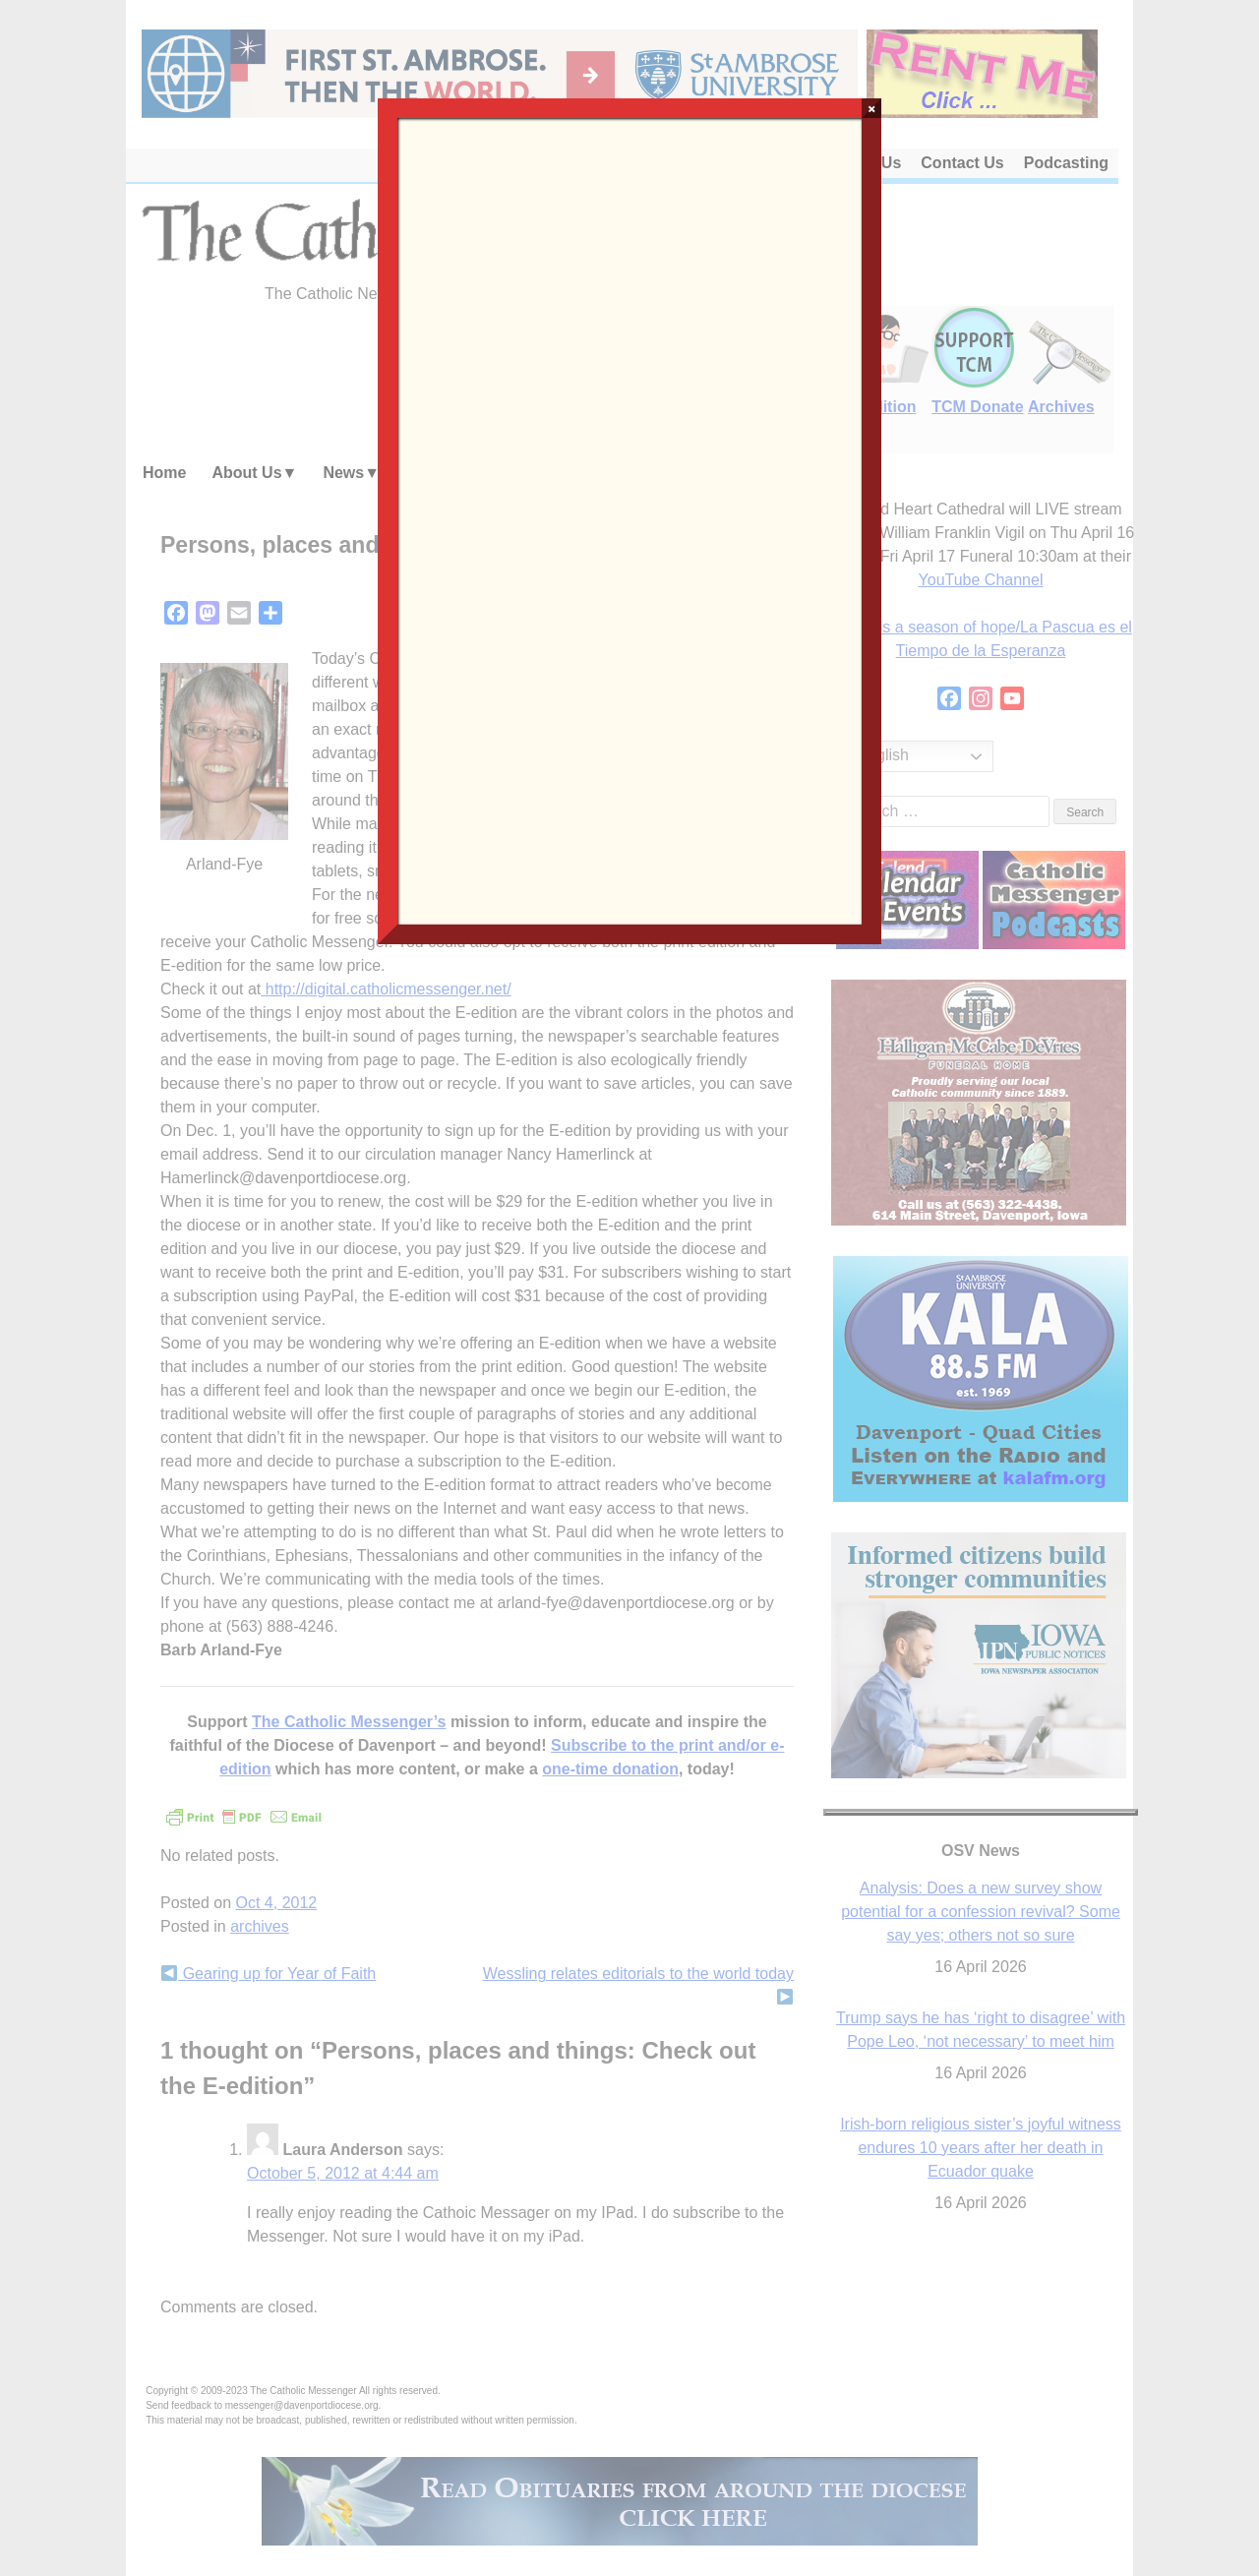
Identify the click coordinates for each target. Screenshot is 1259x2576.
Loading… (629, 519)
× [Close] (872, 108)
